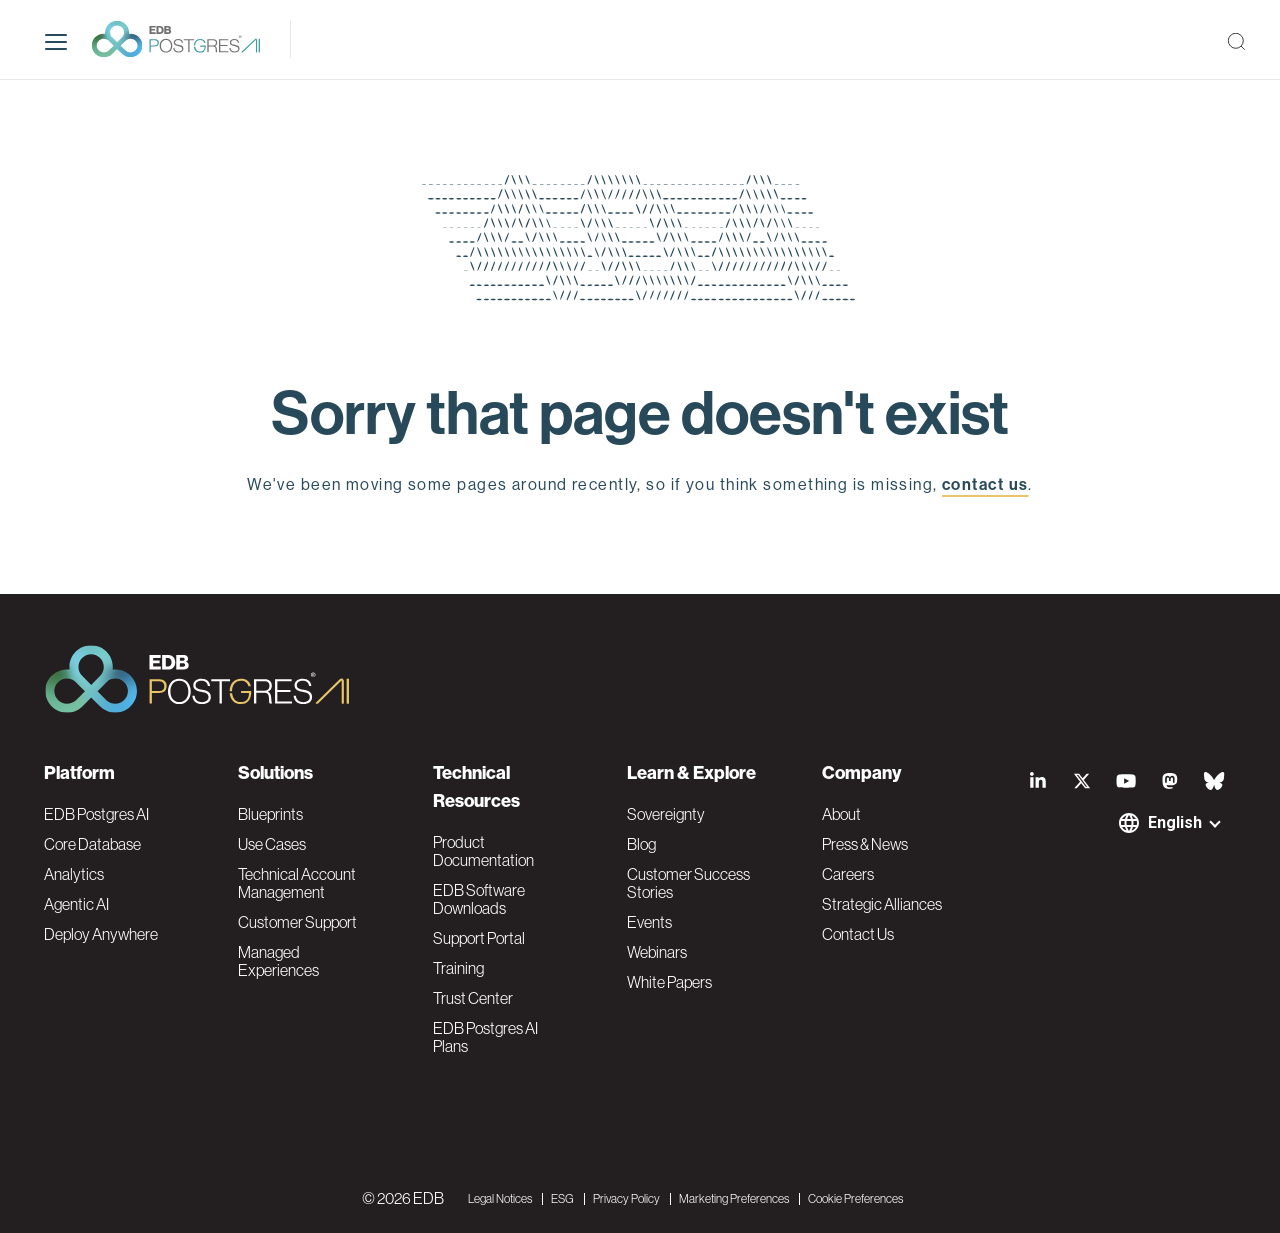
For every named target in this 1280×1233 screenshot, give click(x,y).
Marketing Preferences (734, 1199)
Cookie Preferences (855, 1199)
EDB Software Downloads (479, 899)
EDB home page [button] (640, 531)
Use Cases (272, 844)
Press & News (865, 844)
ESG (562, 1199)
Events (649, 922)
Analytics (74, 874)
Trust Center (473, 998)
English (1175, 822)
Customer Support (297, 922)
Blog (641, 844)
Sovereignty (666, 814)
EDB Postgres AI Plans (485, 1037)
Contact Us (858, 934)
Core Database (92, 844)
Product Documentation (483, 851)
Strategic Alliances (882, 904)
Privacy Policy (626, 1199)
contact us (985, 484)
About (841, 814)
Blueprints (270, 814)
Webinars (657, 952)
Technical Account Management (297, 883)
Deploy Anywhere (101, 934)
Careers (848, 874)
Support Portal (479, 938)
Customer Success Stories (688, 883)
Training (458, 968)
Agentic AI (76, 904)
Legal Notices (500, 1199)
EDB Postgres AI (96, 814)
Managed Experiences (278, 961)
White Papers (669, 982)
